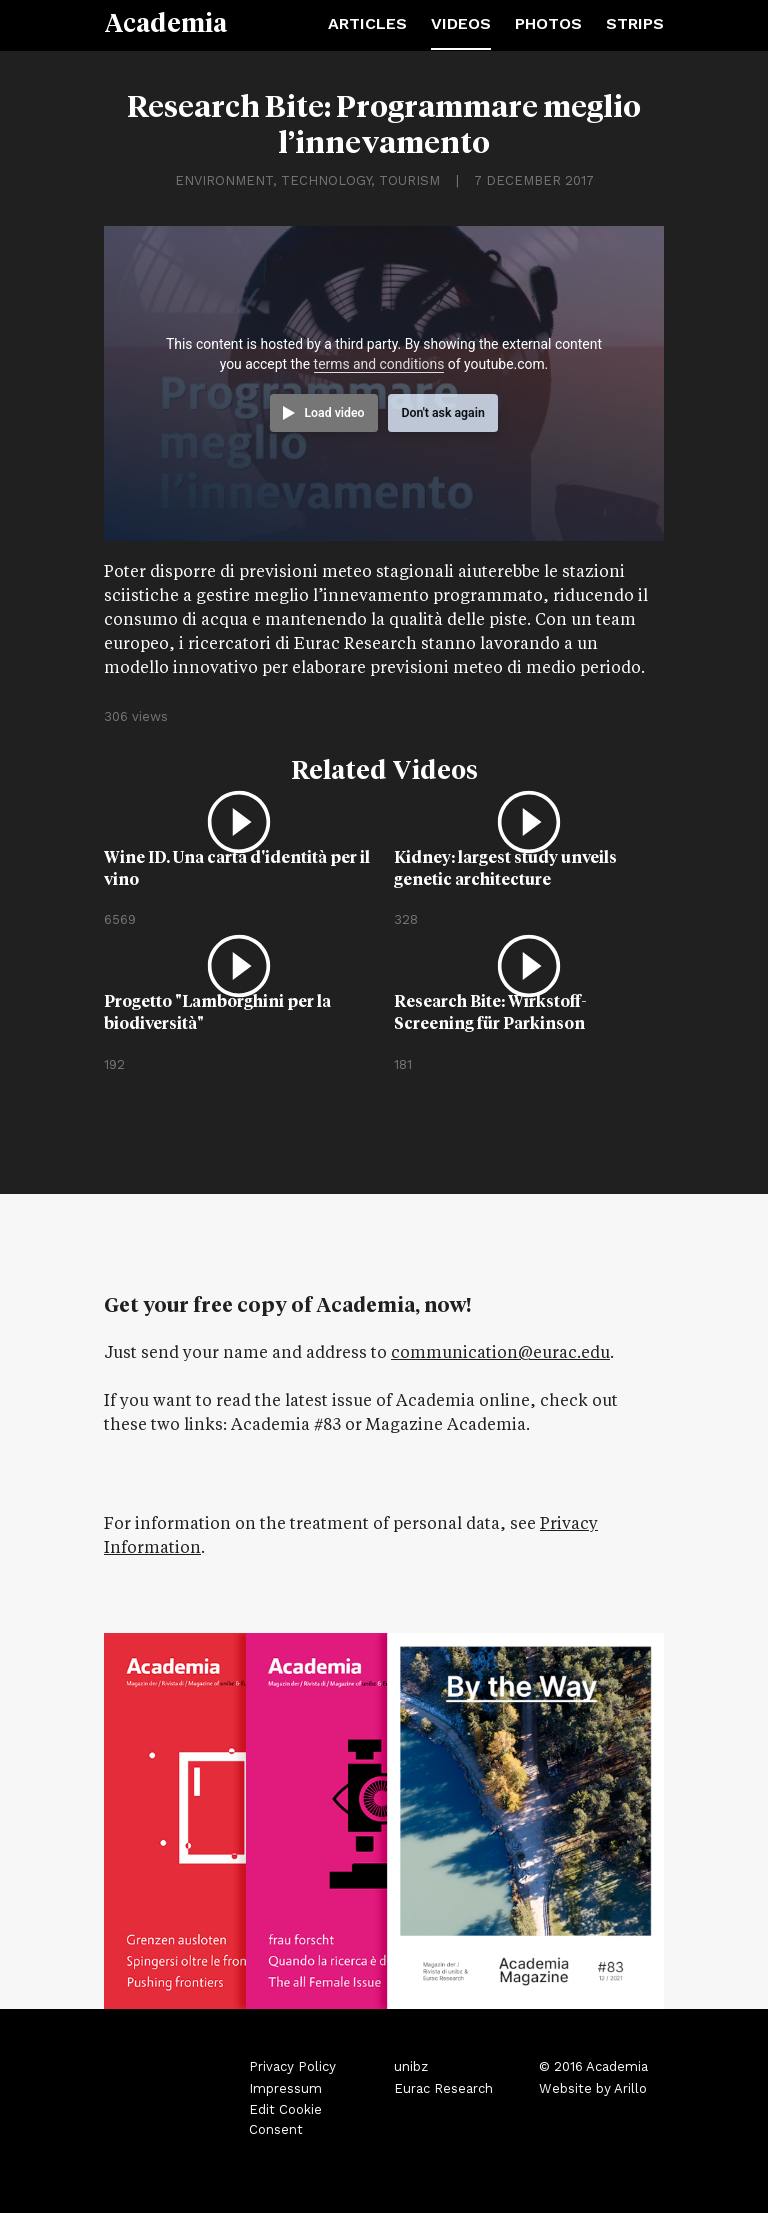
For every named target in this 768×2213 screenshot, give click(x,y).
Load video (334, 413)
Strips (635, 23)
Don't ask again (442, 413)
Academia (165, 22)
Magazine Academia (446, 1426)
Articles (367, 23)
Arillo (630, 2088)
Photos (548, 23)
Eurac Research (443, 2088)
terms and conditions (379, 364)
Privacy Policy (292, 2066)
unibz (411, 2066)
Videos (461, 23)
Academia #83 (286, 1426)
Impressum (285, 2088)
